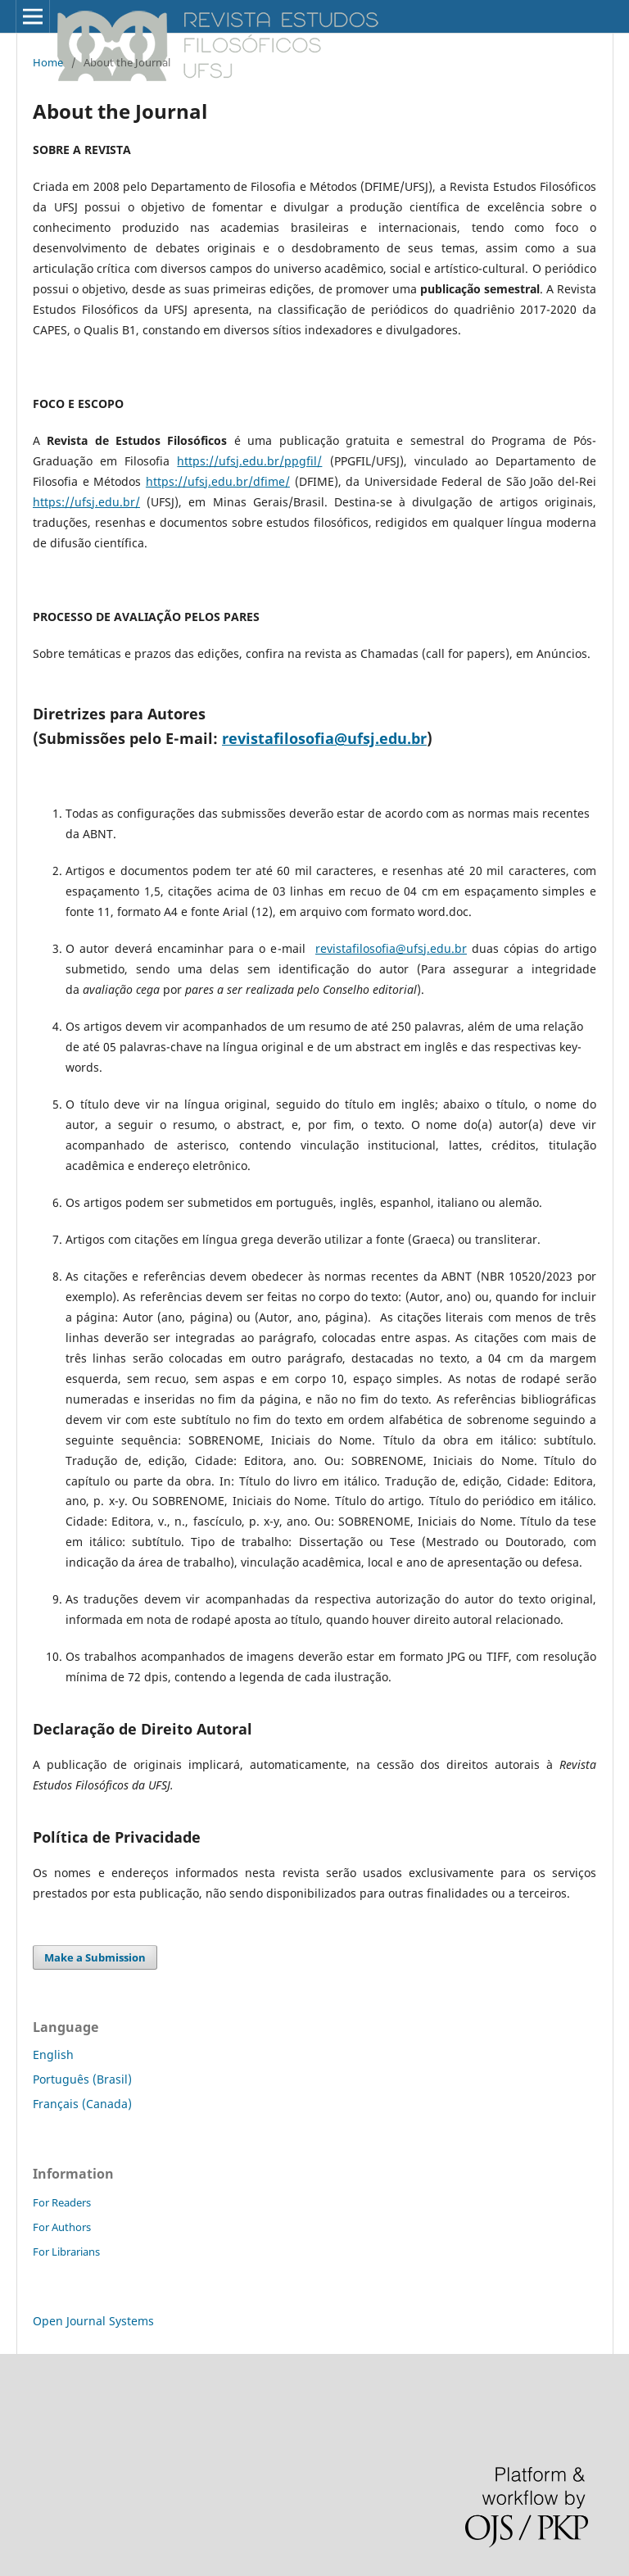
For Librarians (66, 2251)
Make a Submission (95, 1957)
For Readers (62, 2202)
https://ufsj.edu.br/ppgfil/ (249, 461)
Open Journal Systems (93, 2321)
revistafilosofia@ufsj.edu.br (324, 738)
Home (48, 62)
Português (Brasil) (82, 2079)
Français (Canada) (82, 2103)
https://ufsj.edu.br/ (86, 502)
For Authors (62, 2227)
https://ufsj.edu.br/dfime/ (218, 481)
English (53, 2054)
